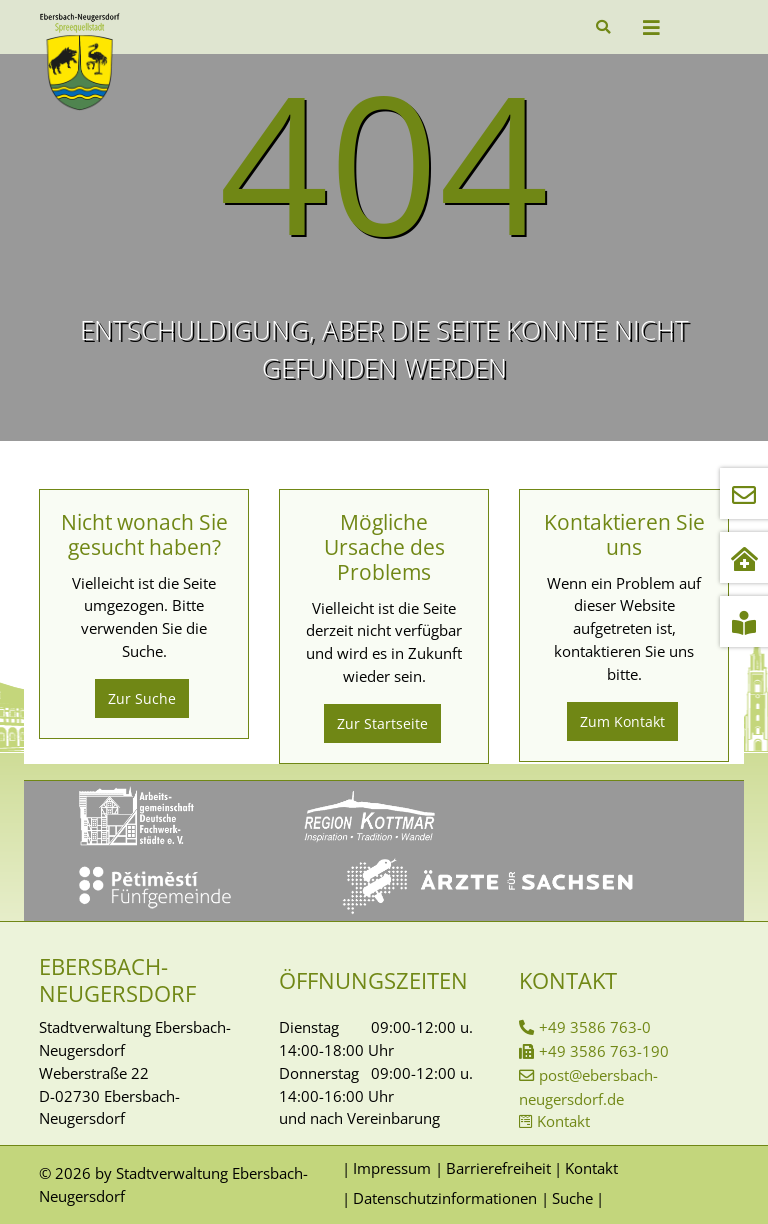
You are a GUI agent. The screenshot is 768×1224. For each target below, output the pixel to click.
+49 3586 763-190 (604, 1051)
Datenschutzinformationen (445, 1198)
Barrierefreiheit (498, 1168)
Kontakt (563, 1121)
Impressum (392, 1168)
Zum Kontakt (622, 721)
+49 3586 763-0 (595, 1027)
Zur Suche (142, 698)
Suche (572, 1198)
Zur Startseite (382, 723)
